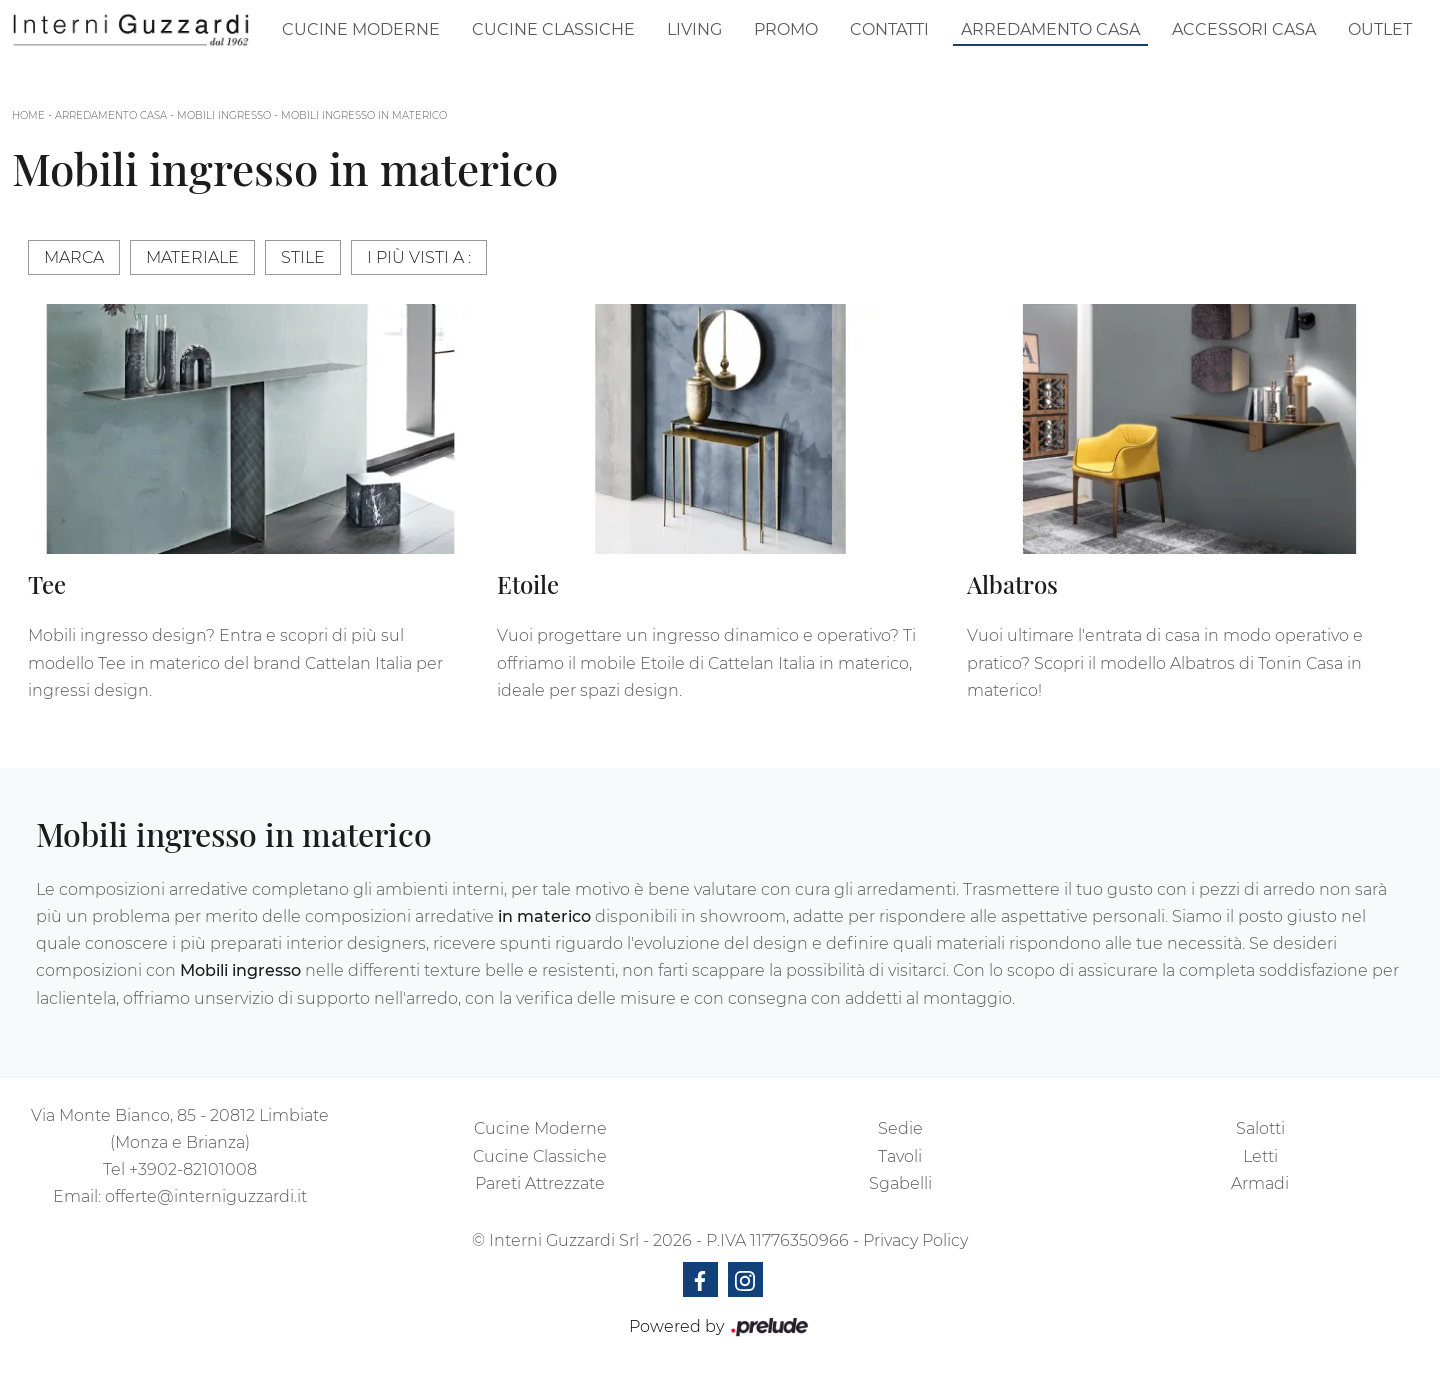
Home (28, 115)
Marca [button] (74, 257)
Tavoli (900, 1156)
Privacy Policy (915, 1240)
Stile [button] (303, 257)
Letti (1260, 1156)
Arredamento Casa (1050, 29)
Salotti (1260, 1128)
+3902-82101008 (193, 1169)
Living (694, 29)
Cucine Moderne (361, 29)
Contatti (889, 29)
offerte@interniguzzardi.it (206, 1196)
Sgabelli (900, 1183)
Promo (786, 29)
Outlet (1380, 29)
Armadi (1260, 1183)
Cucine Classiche (553, 29)
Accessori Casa (1244, 29)
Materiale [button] (192, 257)
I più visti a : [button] (419, 257)
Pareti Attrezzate (540, 1183)
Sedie (900, 1128)
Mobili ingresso (224, 115)
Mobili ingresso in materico (364, 115)
